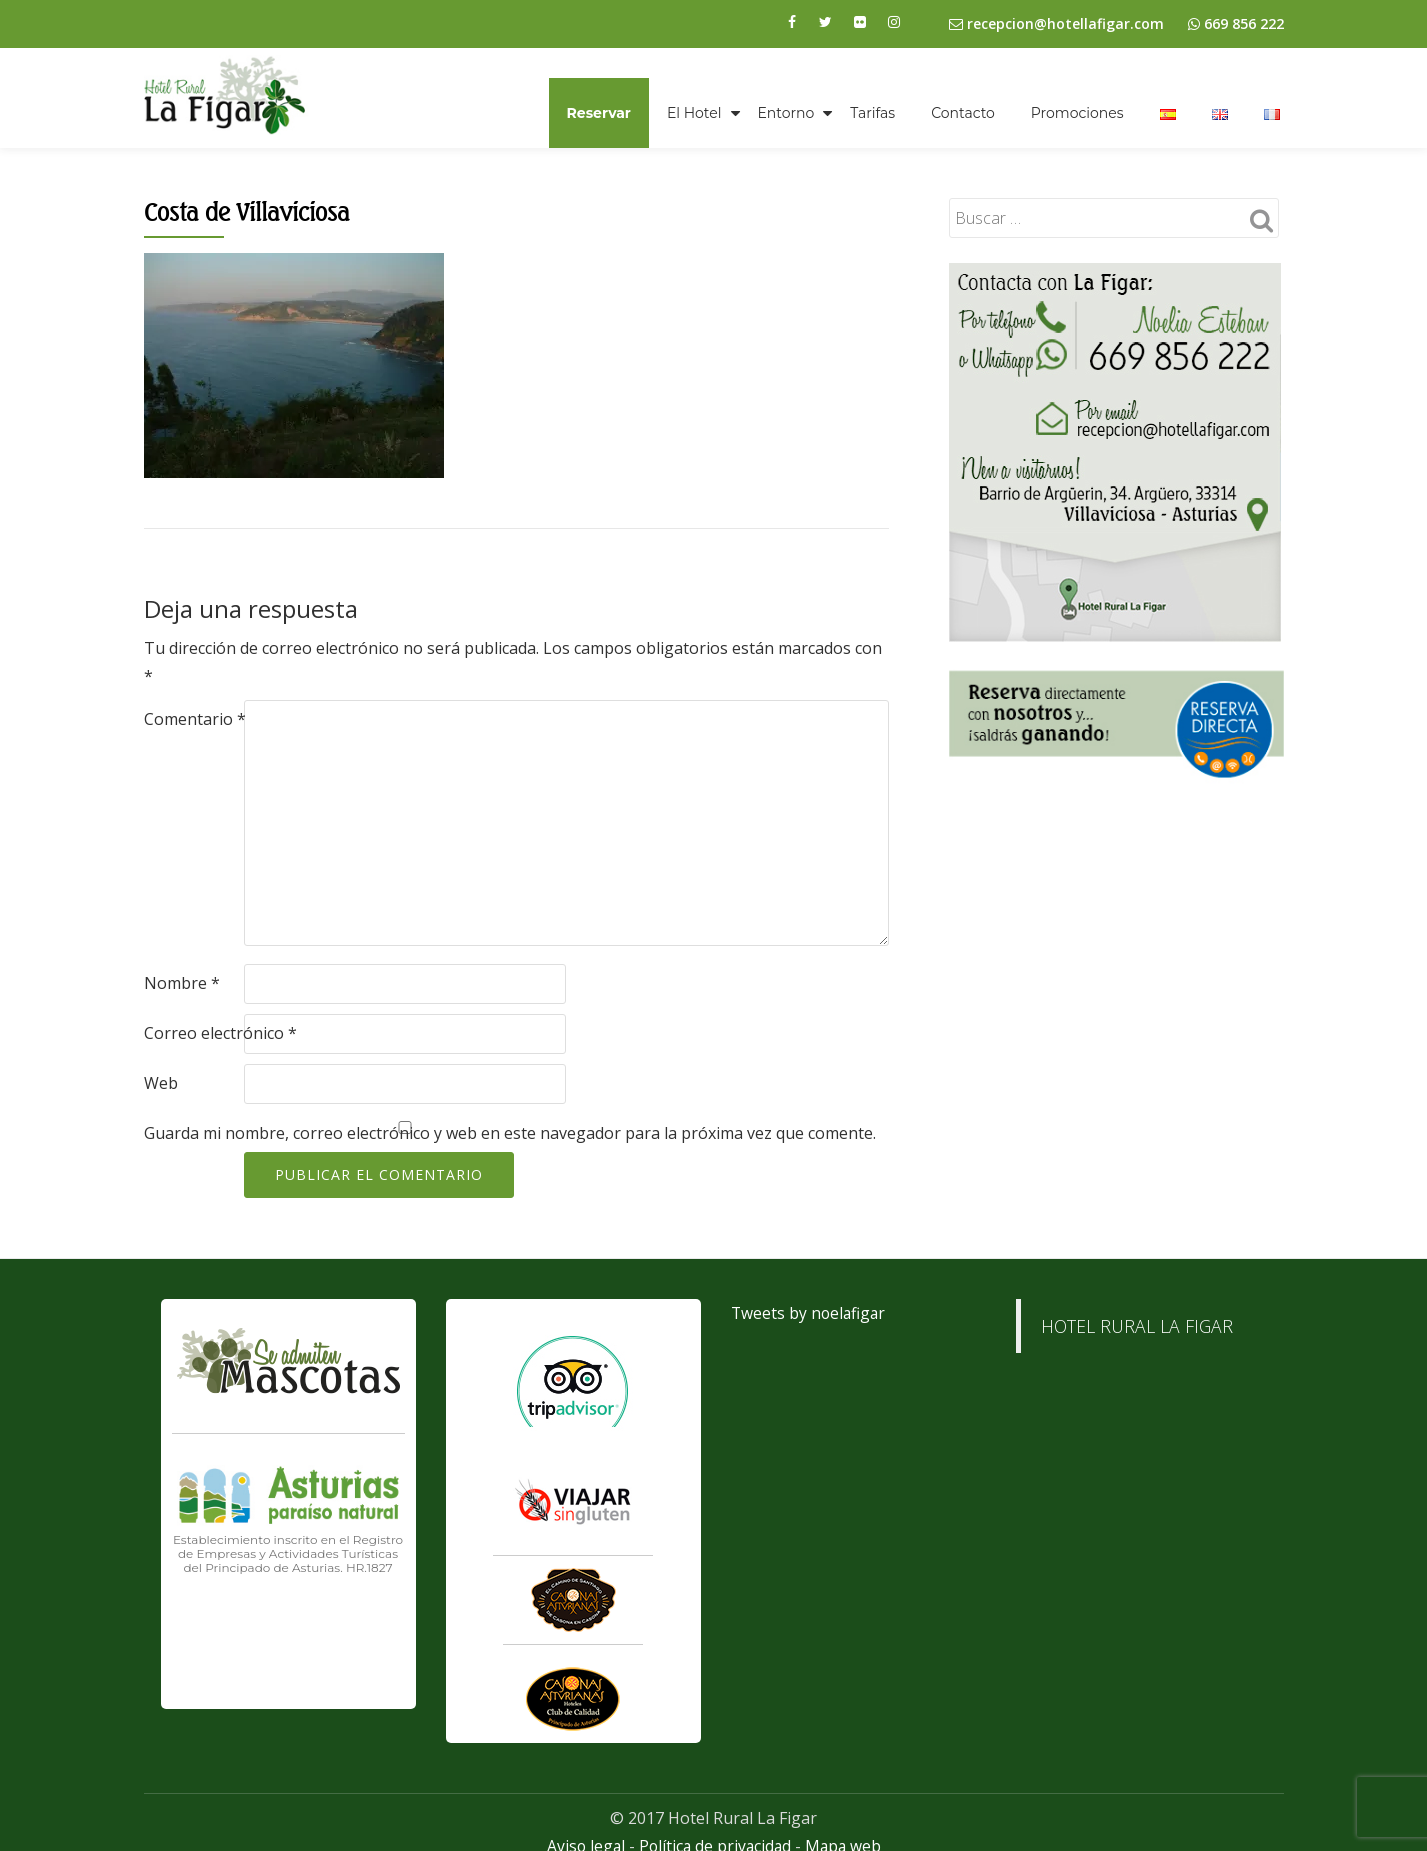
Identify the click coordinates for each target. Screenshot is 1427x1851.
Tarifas (872, 113)
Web (161, 1083)
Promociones (1077, 113)
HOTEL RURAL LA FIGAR (1137, 1326)
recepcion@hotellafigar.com (1056, 23)
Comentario (195, 719)
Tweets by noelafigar (810, 1313)
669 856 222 (1244, 23)
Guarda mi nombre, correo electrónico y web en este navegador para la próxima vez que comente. (510, 1133)
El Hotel (694, 113)
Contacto (963, 113)
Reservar (599, 113)
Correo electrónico (220, 1033)
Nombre (182, 983)
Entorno (786, 113)
